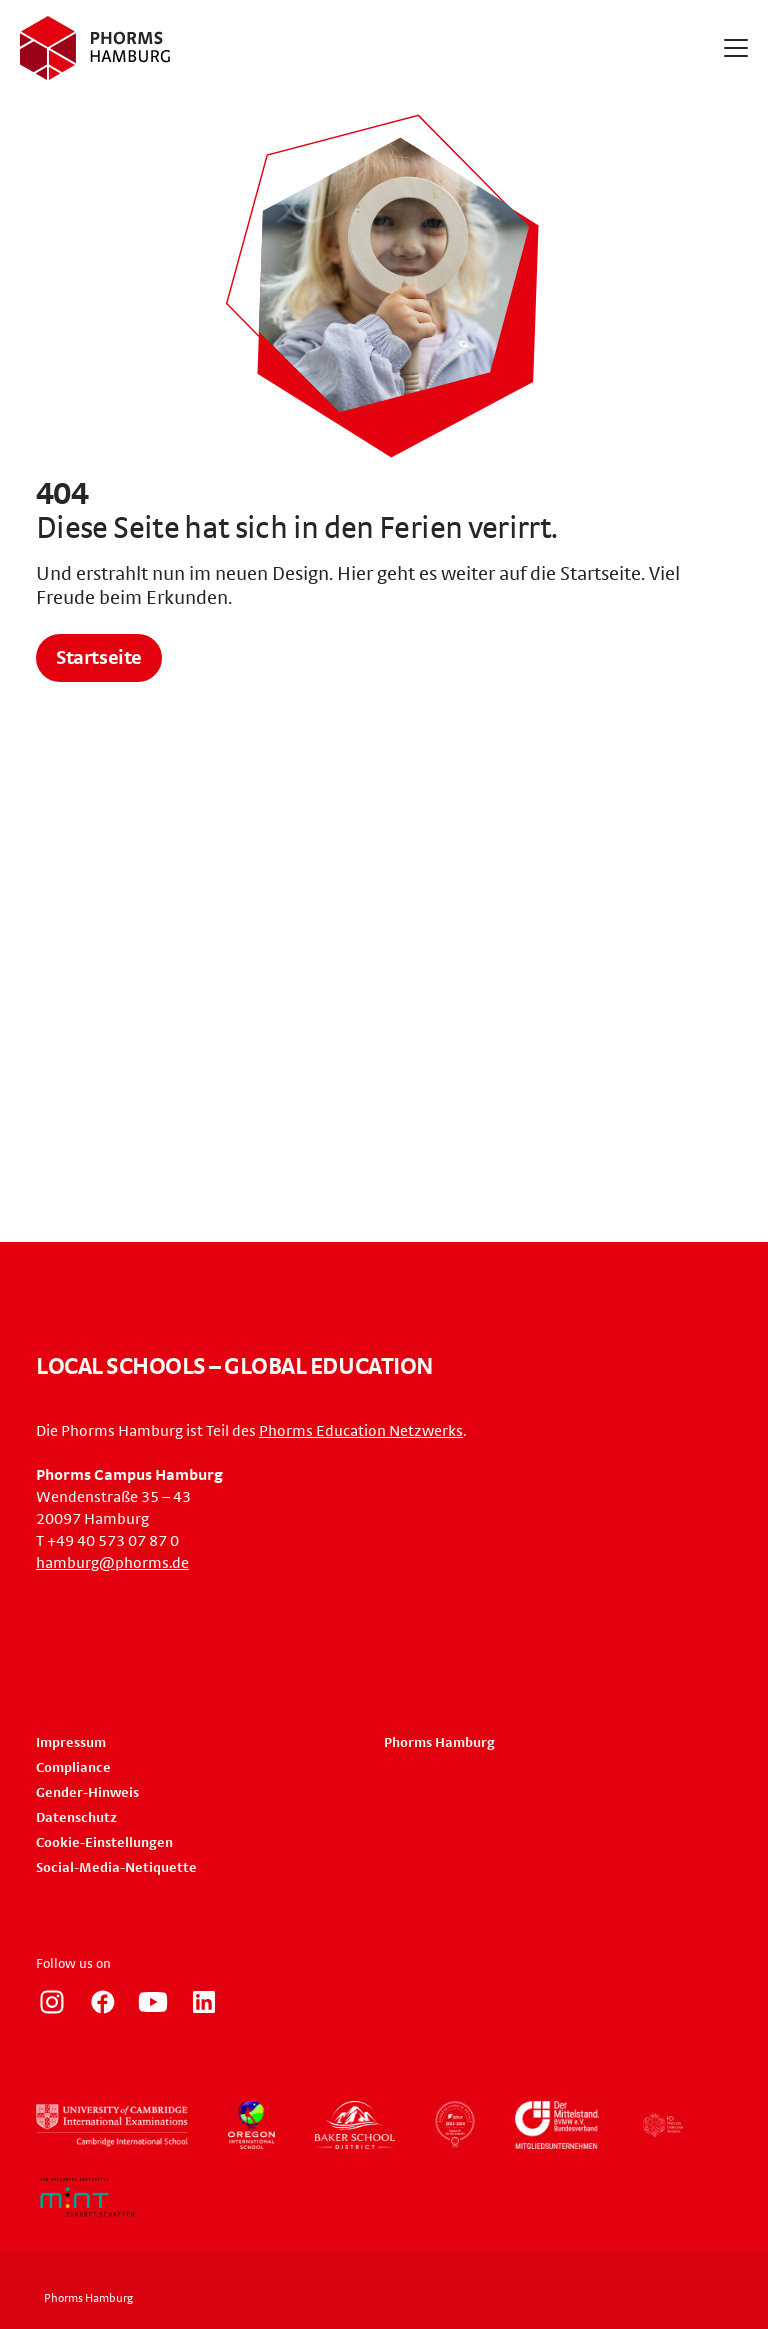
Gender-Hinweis (87, 1793)
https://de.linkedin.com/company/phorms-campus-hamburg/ (204, 2002)
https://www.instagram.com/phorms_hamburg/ (52, 2002)
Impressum (71, 1743)
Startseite (99, 658)
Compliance (73, 1768)
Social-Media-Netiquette (116, 1868)
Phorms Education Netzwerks (361, 1431)
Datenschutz (76, 1818)
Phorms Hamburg (439, 1743)
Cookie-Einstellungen (104, 1843)
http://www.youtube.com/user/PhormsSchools (153, 2002)
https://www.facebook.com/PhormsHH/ (103, 2002)
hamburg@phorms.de (112, 1563)
